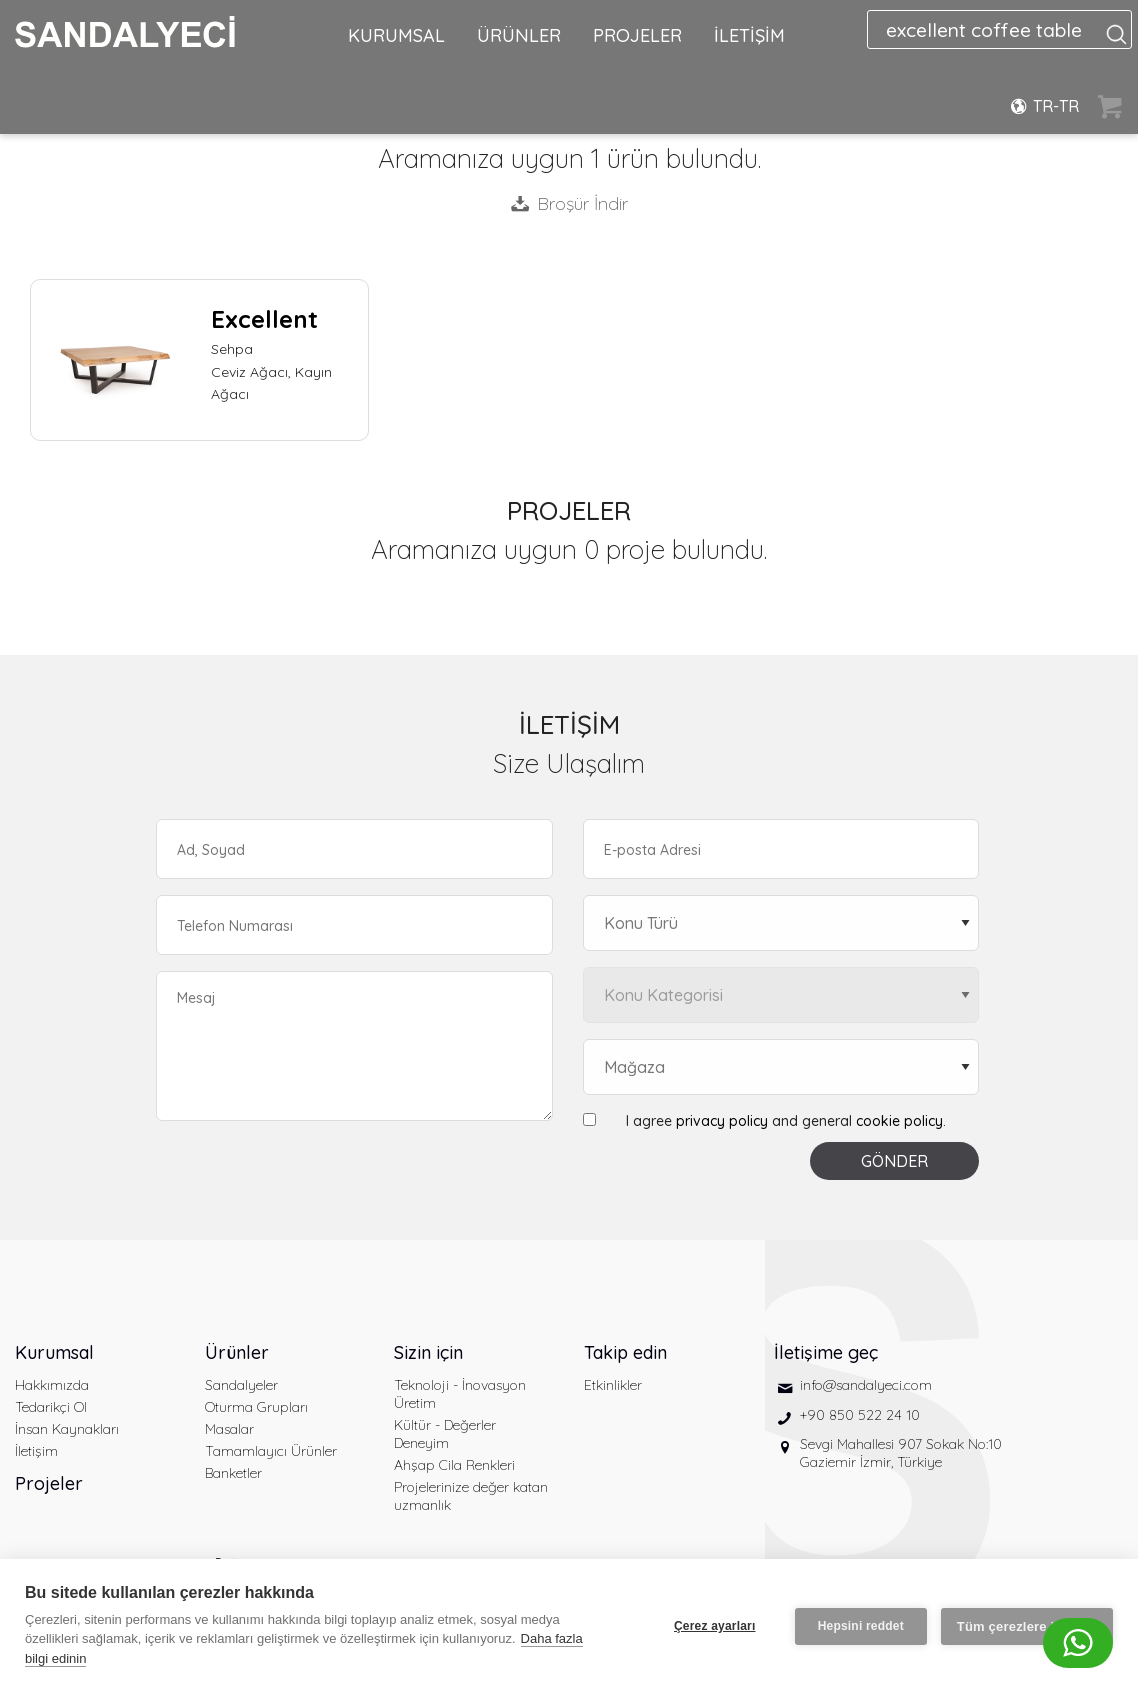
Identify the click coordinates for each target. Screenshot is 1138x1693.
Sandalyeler (241, 1385)
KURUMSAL (396, 35)
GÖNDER (894, 1161)
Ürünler (237, 1352)
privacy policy (722, 1121)
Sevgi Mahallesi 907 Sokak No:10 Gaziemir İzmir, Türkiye (901, 1453)
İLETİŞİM (749, 35)
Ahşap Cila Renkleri (454, 1465)
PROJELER (637, 35)
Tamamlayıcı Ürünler (271, 1451)
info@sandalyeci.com (866, 1385)
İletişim (36, 1451)
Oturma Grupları (256, 1407)
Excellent (264, 319)
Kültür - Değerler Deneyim (445, 1434)
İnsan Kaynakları (67, 1429)
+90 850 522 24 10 (860, 1415)
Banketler (233, 1473)
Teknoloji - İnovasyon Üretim (460, 1394)
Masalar (229, 1429)
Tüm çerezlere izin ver (1027, 1626)
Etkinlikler (613, 1385)
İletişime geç (826, 1352)
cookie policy (899, 1121)
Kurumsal (54, 1352)
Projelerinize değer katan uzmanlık (471, 1496)
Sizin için (428, 1352)
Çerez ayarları (715, 1626)
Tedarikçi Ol (51, 1407)
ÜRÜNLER (519, 35)
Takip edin (625, 1352)
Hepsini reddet (861, 1626)
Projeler (49, 1483)
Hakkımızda (52, 1385)
